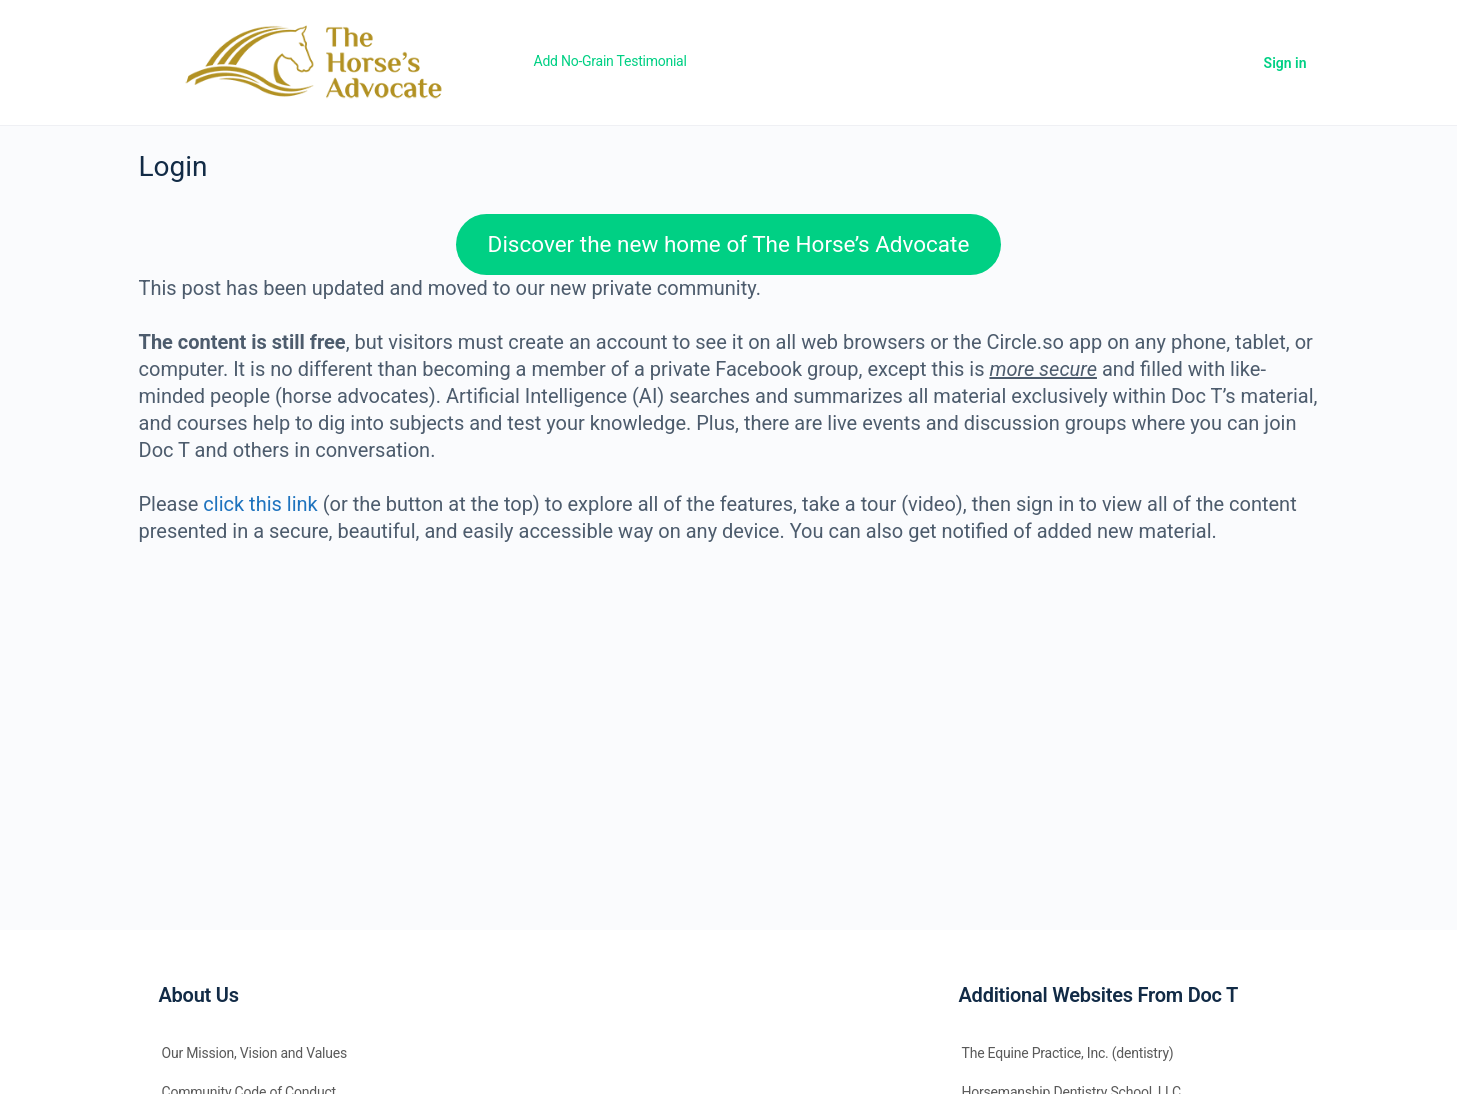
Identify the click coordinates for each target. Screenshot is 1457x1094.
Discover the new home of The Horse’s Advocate (729, 244)
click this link (260, 504)
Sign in (1285, 63)
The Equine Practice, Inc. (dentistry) (1068, 1053)
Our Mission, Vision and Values (255, 1053)
